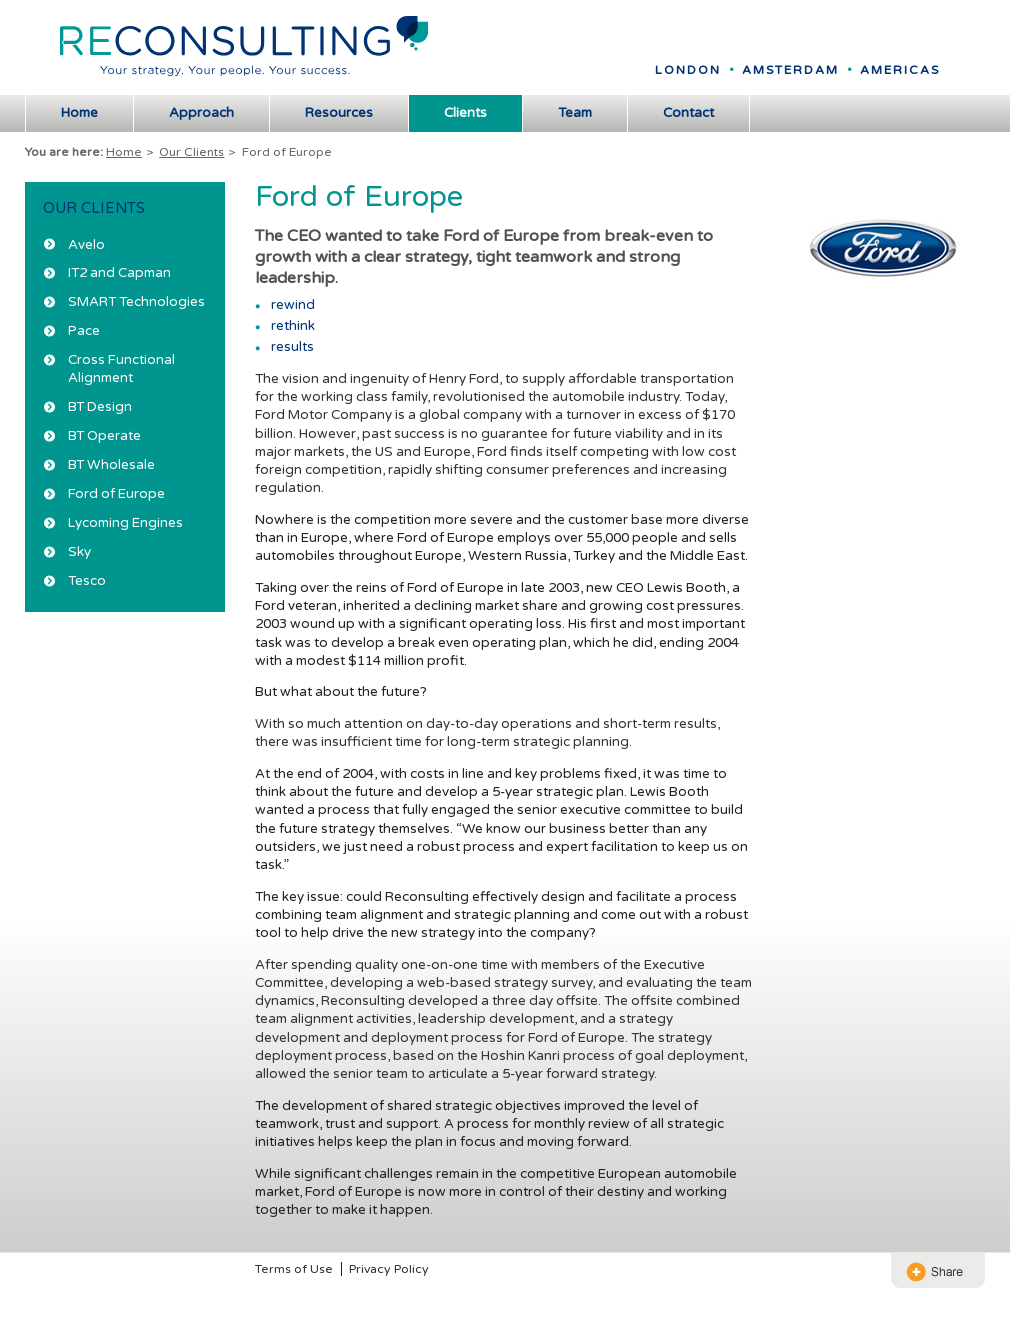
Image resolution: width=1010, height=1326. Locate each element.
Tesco (87, 581)
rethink (293, 326)
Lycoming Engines (125, 523)
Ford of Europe (116, 494)
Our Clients (191, 152)
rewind (293, 305)
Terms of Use (294, 1269)
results (292, 347)
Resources (339, 113)
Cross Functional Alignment (121, 369)
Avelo (86, 245)
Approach (201, 113)
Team (575, 113)
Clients (465, 113)
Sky (79, 552)
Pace (84, 331)
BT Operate (104, 436)
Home (79, 113)
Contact (688, 113)
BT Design (100, 407)
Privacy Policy (389, 1269)
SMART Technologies (136, 302)
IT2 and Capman (119, 273)
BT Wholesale (111, 465)
